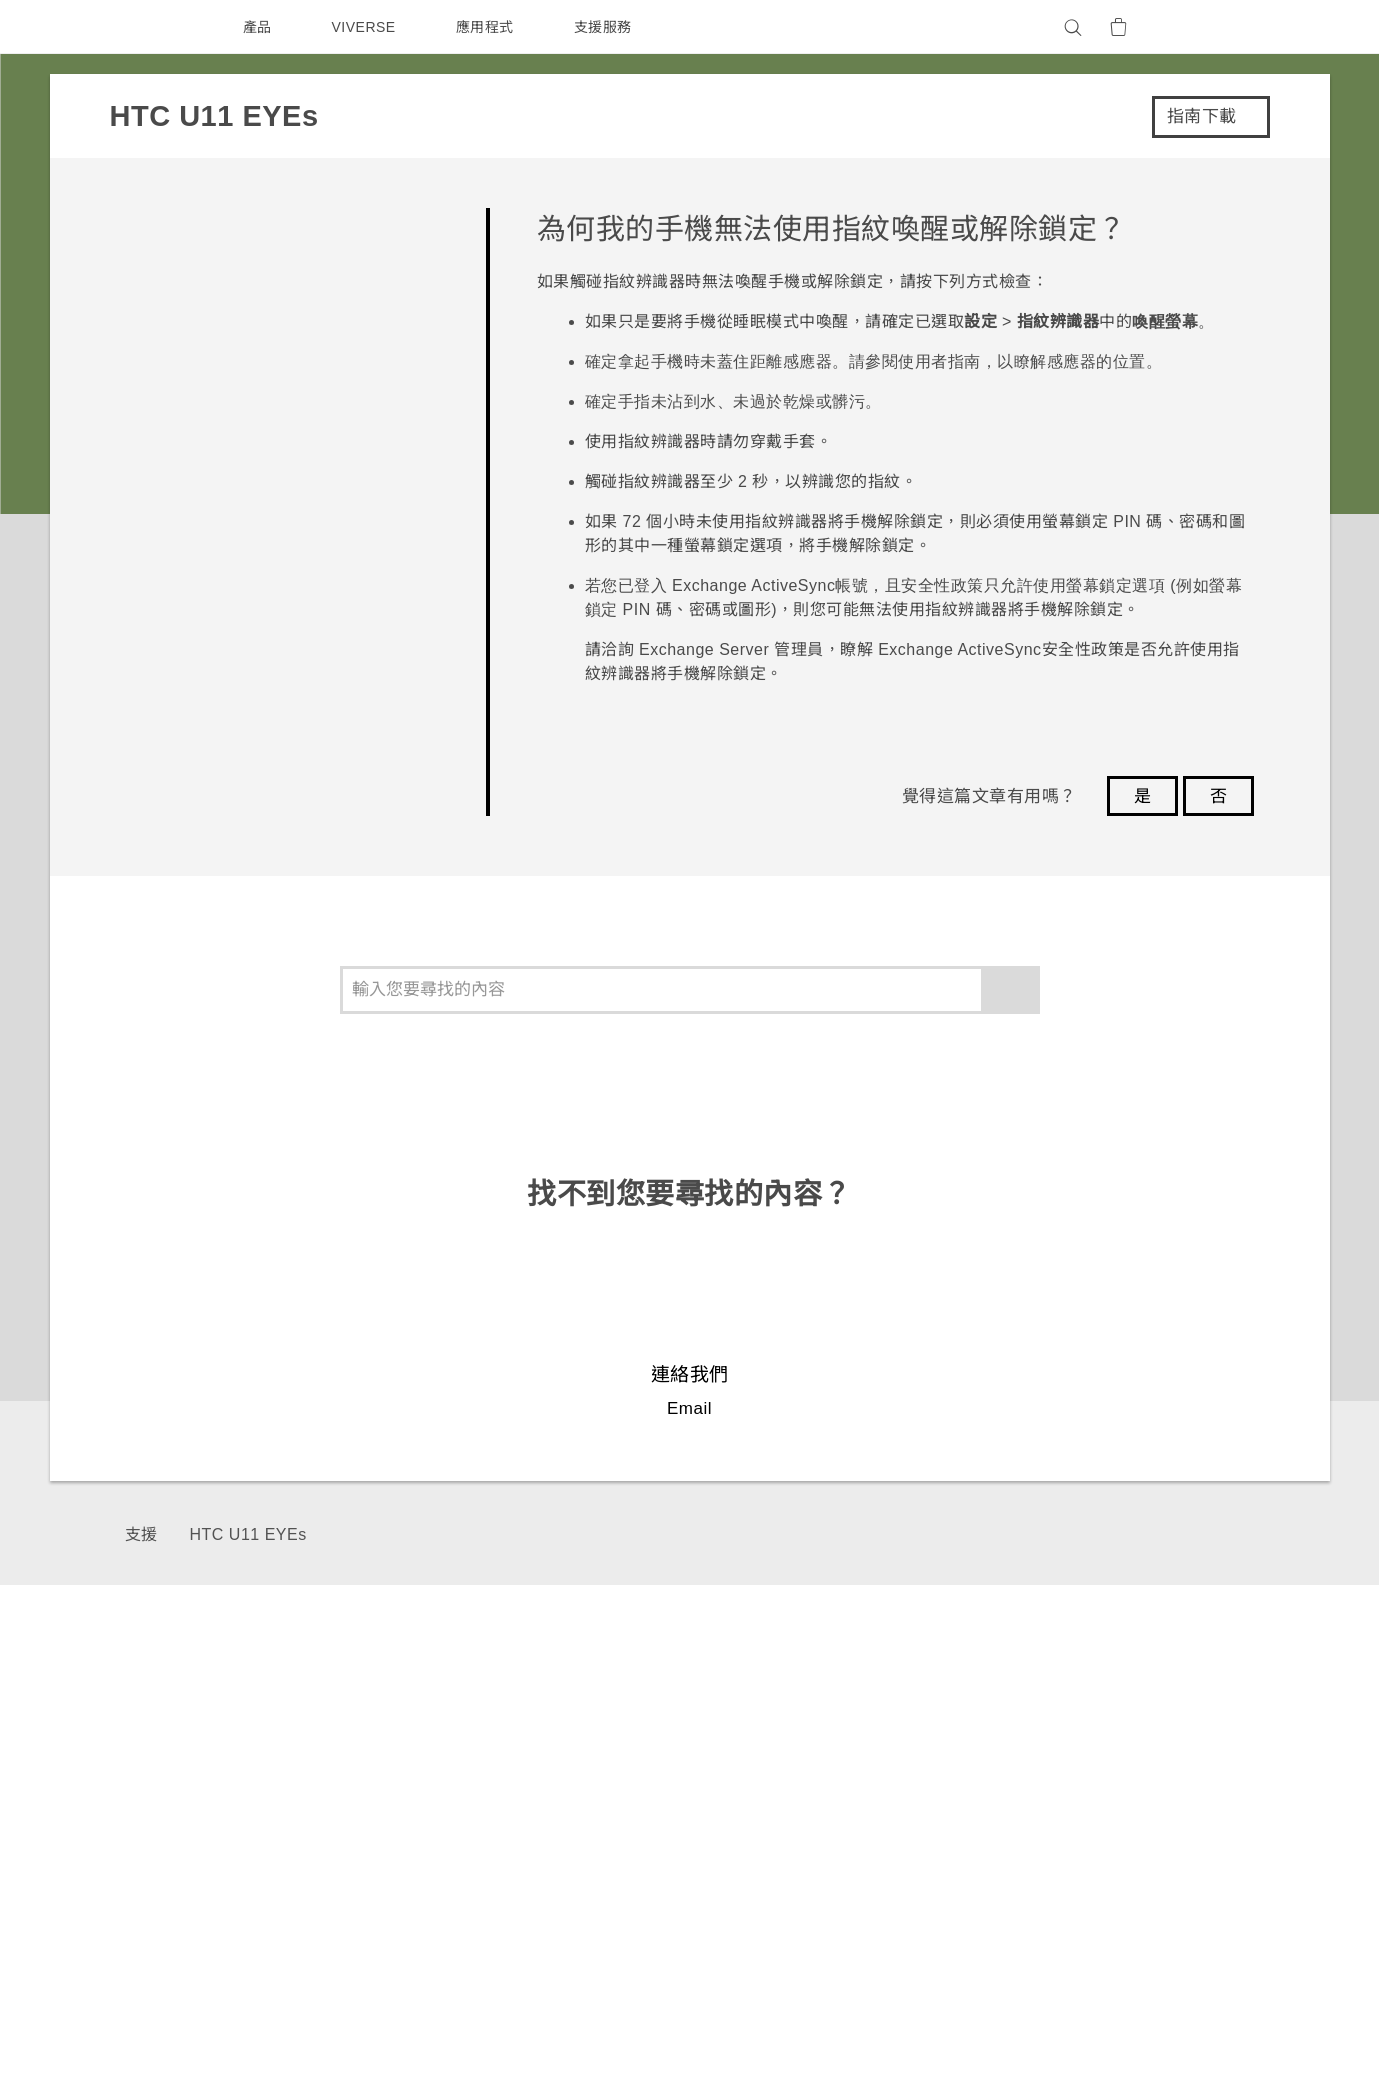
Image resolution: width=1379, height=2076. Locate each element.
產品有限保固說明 (882, 1754)
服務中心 (853, 1727)
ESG (1016, 1727)
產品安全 (1029, 1808)
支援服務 (607, 27)
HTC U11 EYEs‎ (246, 1534)
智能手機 (555, 1754)
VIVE (544, 1835)
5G (535, 1727)
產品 (257, 27)
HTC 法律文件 (1198, 1976)
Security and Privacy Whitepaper (1122, 1862)
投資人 (1022, 1754)
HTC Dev (691, 1727)
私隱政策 (1029, 1781)
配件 (540, 1808)
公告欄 (846, 1781)
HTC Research (711, 1754)
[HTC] (159, 27)
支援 (141, 1534)
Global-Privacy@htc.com (1076, 2025)
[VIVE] (1218, 27)
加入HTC (1030, 1835)
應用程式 (489, 27)
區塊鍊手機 (562, 1781)
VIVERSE (366, 27)
